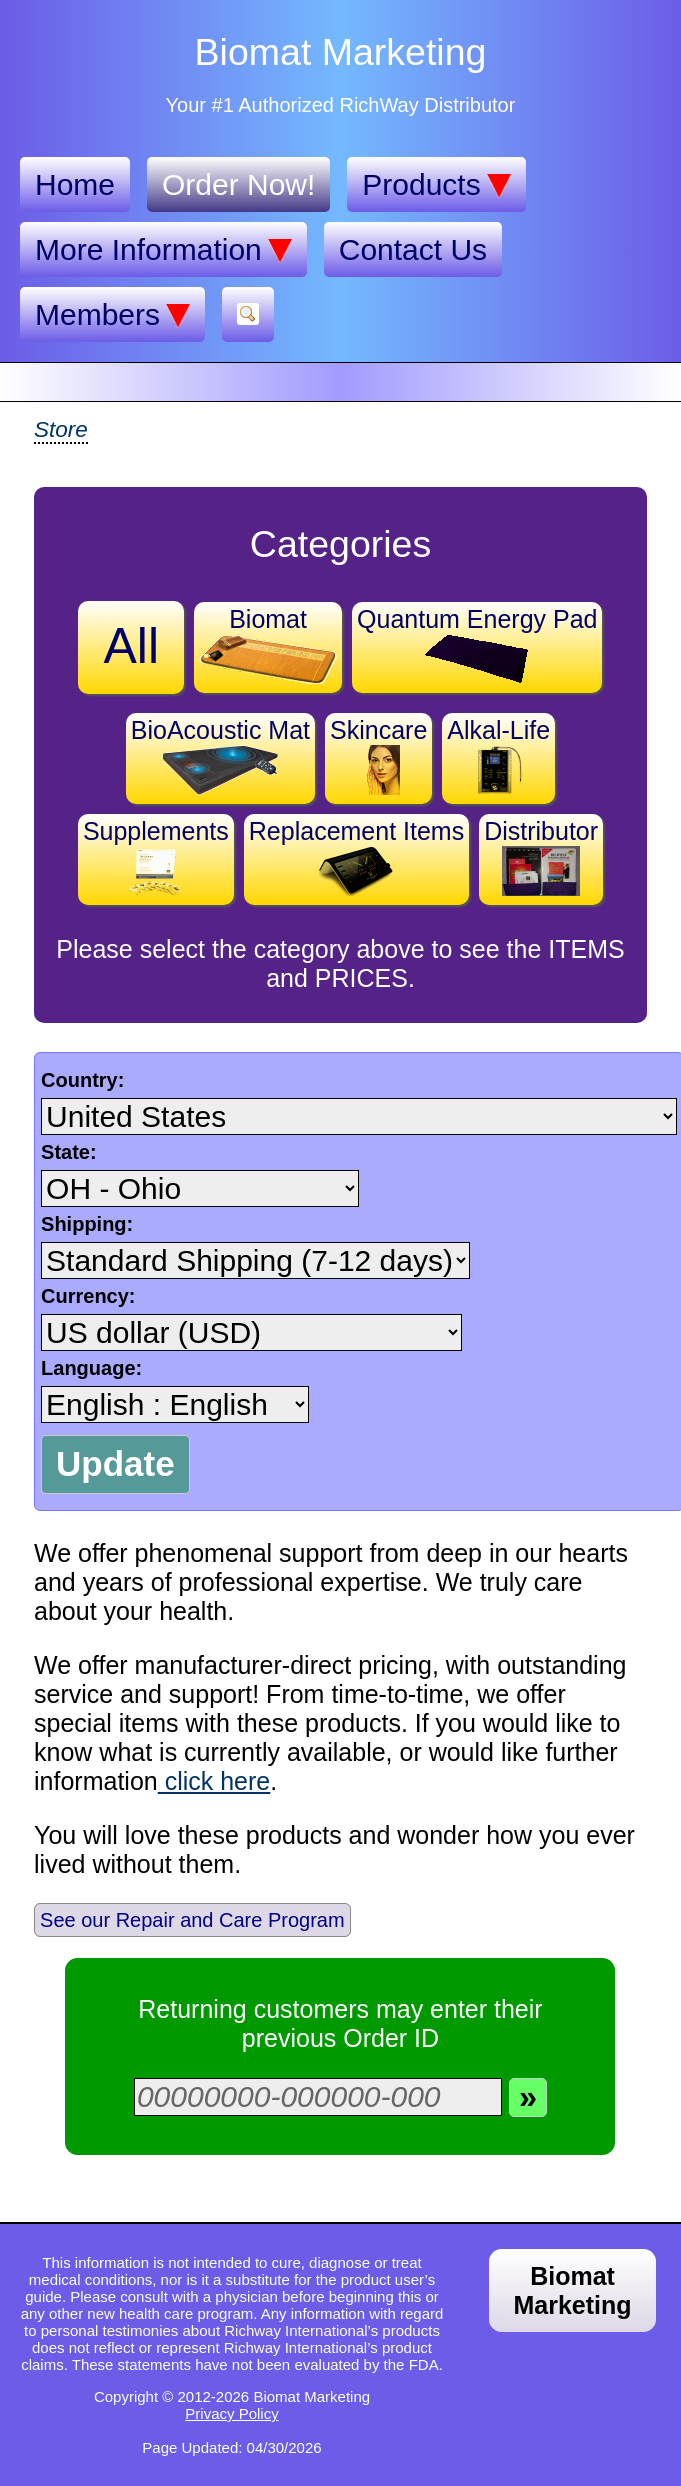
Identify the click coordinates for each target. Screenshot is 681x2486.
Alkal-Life (498, 755)
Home (75, 184)
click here (214, 1781)
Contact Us (413, 249)
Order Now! (238, 184)
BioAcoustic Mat (220, 755)
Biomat (268, 644)
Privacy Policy (231, 2413)
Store (61, 429)
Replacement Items (356, 856)
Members (112, 315)
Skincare (378, 755)
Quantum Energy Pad (477, 644)
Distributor (541, 856)
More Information (163, 250)
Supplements (156, 856)
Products (436, 185)
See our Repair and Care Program (192, 1920)
